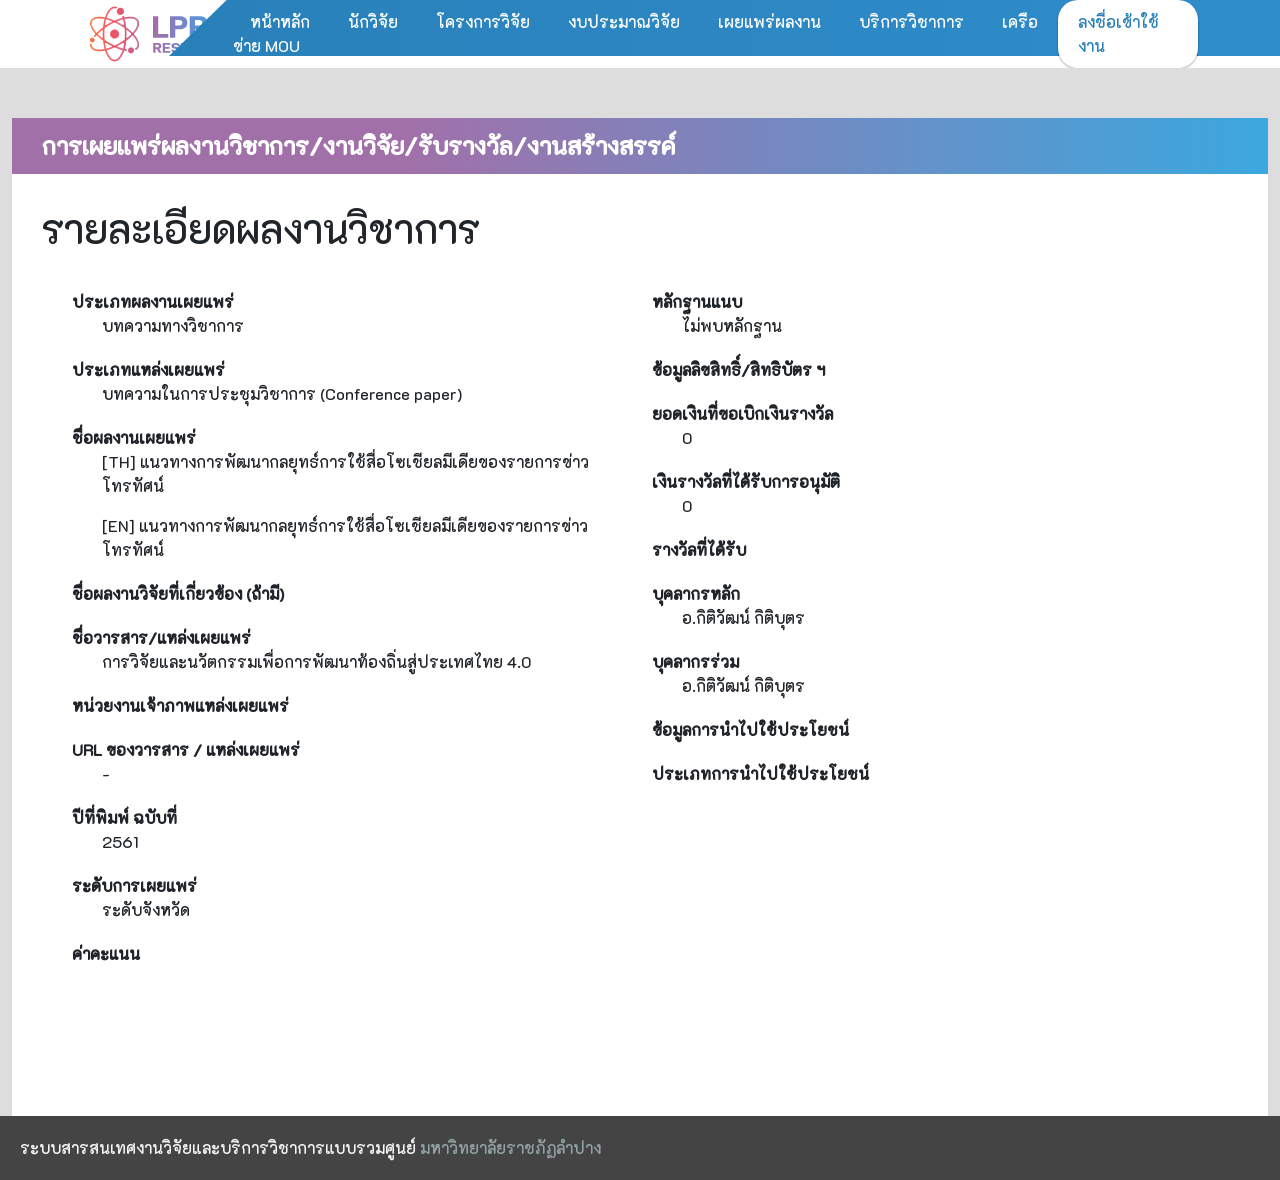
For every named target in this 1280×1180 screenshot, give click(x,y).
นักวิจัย (373, 21)
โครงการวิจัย (483, 21)
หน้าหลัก (280, 21)
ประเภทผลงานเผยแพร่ (153, 301)
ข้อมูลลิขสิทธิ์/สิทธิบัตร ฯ (738, 369)
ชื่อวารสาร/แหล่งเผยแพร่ (161, 637)
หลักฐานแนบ (697, 301)
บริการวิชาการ (911, 21)
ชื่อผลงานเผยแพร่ (134, 437)
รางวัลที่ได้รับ (699, 549)
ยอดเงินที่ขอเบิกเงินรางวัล (742, 413)
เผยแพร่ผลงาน (769, 21)
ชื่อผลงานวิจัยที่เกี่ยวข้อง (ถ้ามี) (178, 593)
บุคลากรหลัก (696, 593)
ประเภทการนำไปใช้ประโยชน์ (760, 773)
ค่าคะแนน (106, 953)
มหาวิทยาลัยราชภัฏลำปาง (510, 1147)
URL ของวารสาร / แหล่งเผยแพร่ (186, 749)
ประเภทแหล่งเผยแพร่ (148, 369)
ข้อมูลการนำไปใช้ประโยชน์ (750, 729)
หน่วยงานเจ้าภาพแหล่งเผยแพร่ (180, 705)
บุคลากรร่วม (695, 661)
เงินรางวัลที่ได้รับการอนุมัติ (746, 481)
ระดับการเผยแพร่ (134, 885)
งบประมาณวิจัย (624, 21)
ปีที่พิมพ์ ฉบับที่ (124, 817)
